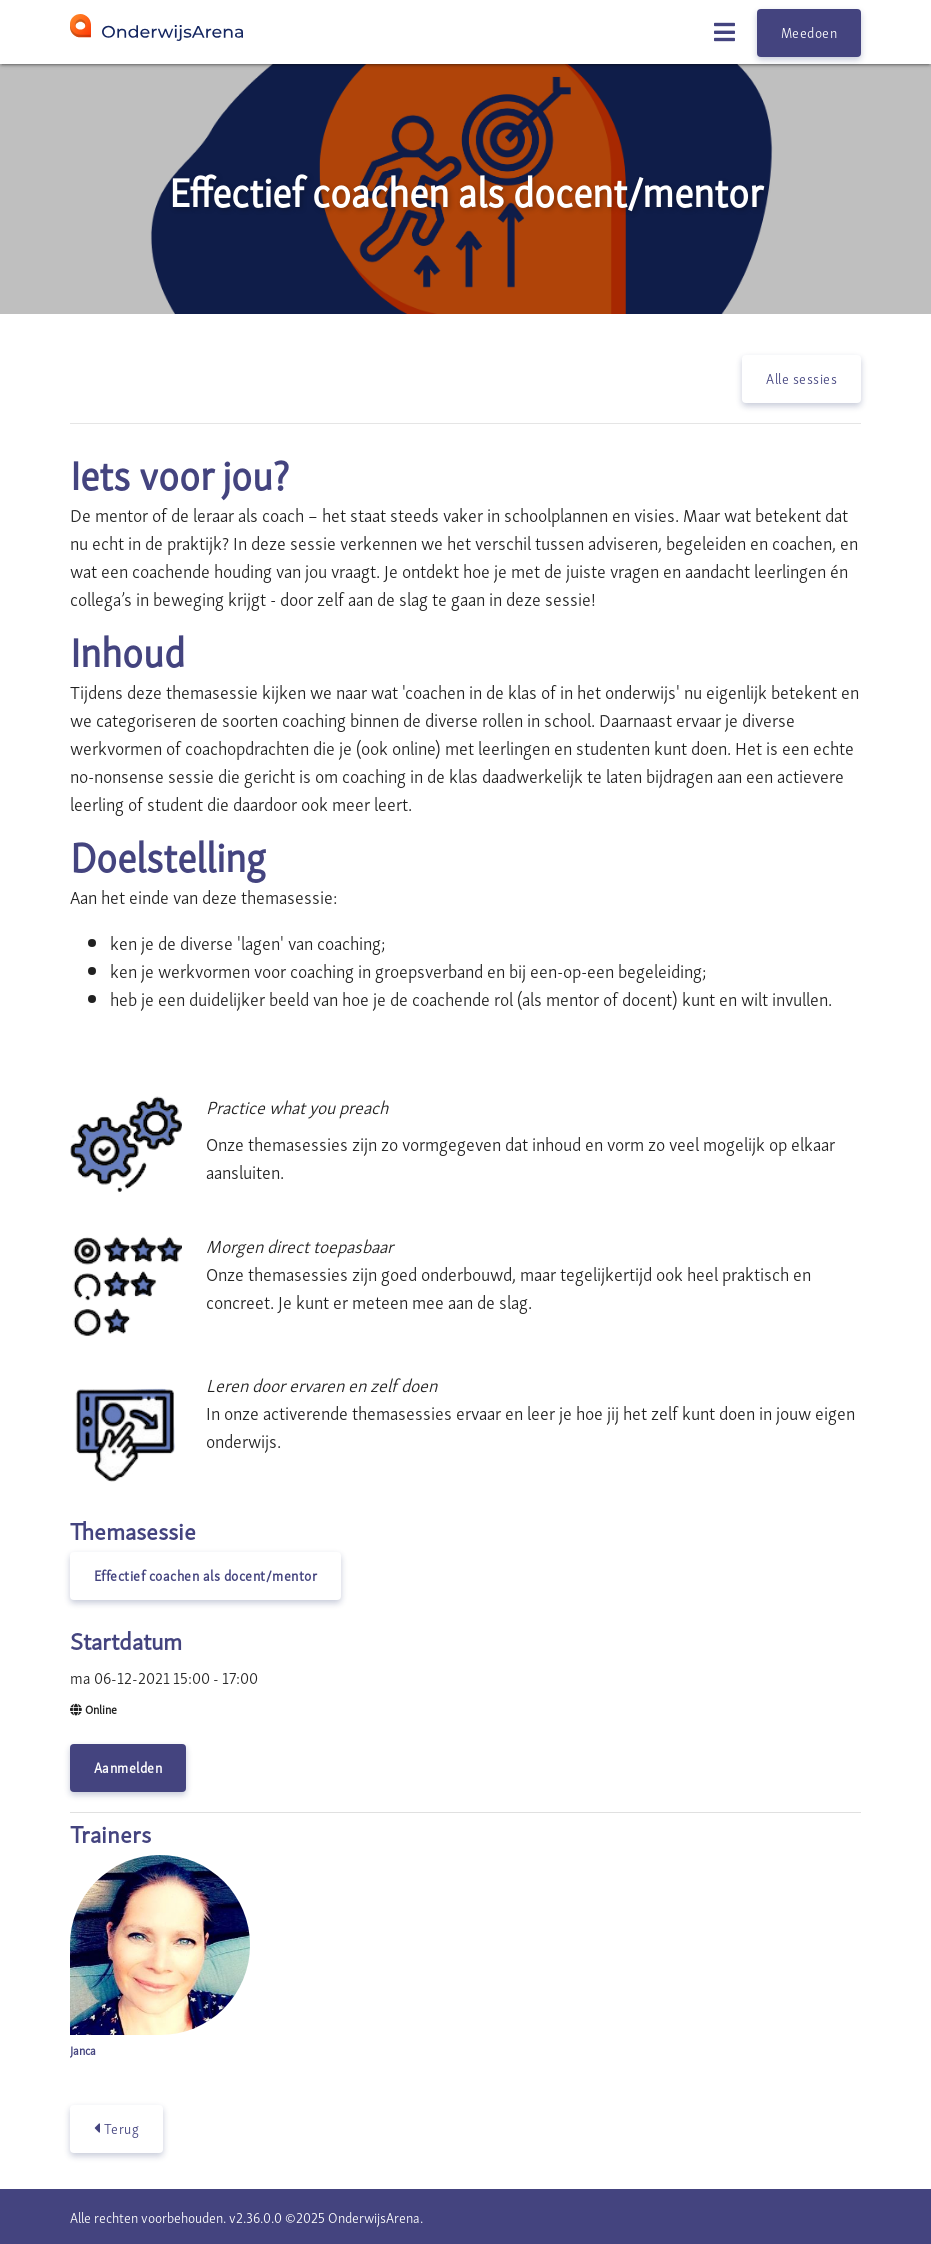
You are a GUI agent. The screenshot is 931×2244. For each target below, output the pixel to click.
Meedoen (809, 31)
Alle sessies (801, 377)
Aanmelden (128, 1766)
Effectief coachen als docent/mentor (206, 1574)
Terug (117, 2128)
